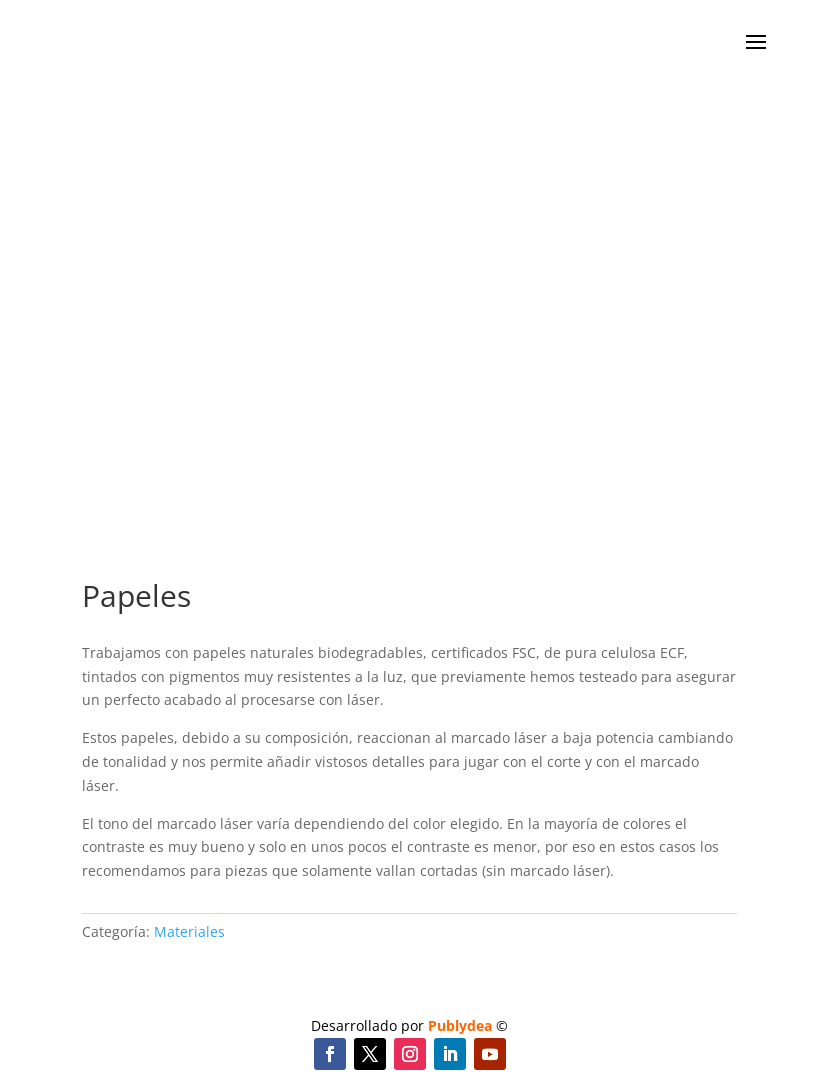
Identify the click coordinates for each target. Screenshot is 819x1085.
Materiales (189, 931)
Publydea (460, 1025)
